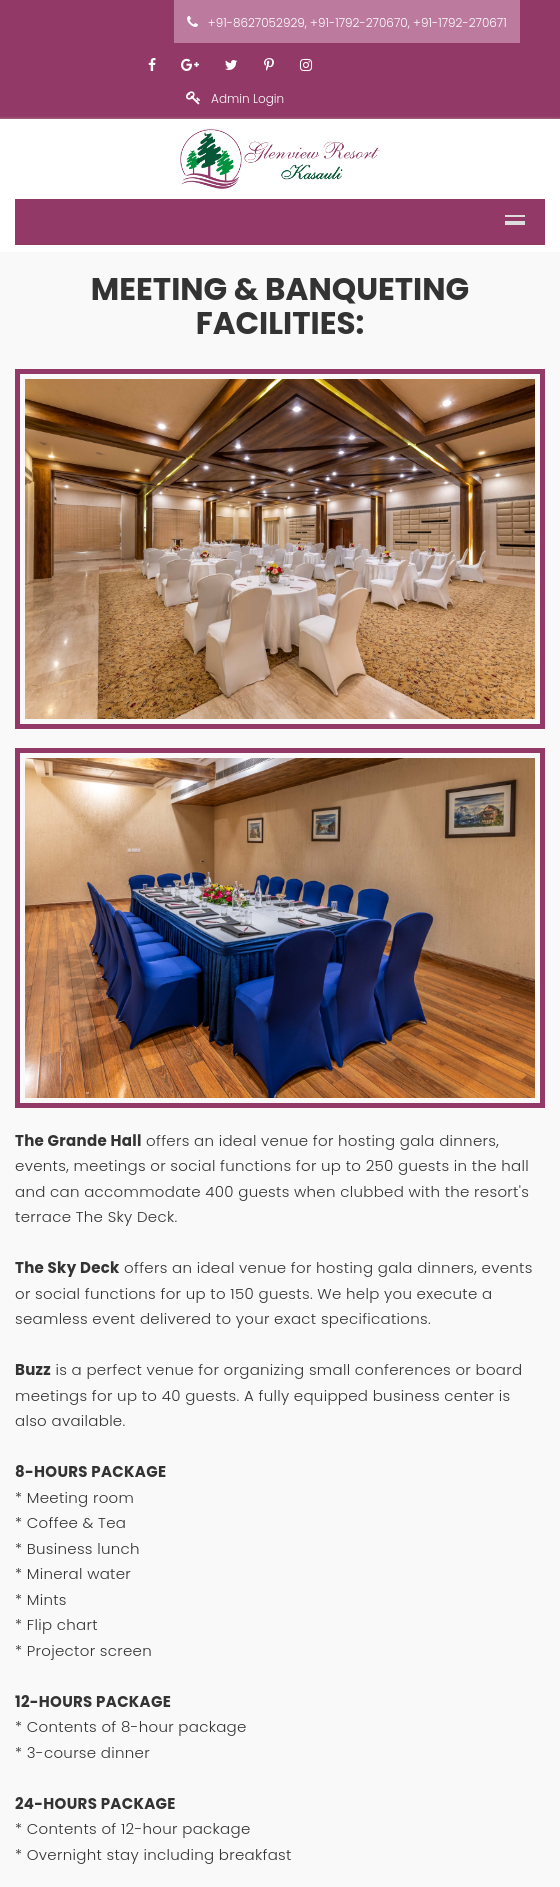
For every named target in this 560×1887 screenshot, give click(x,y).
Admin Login (235, 98)
